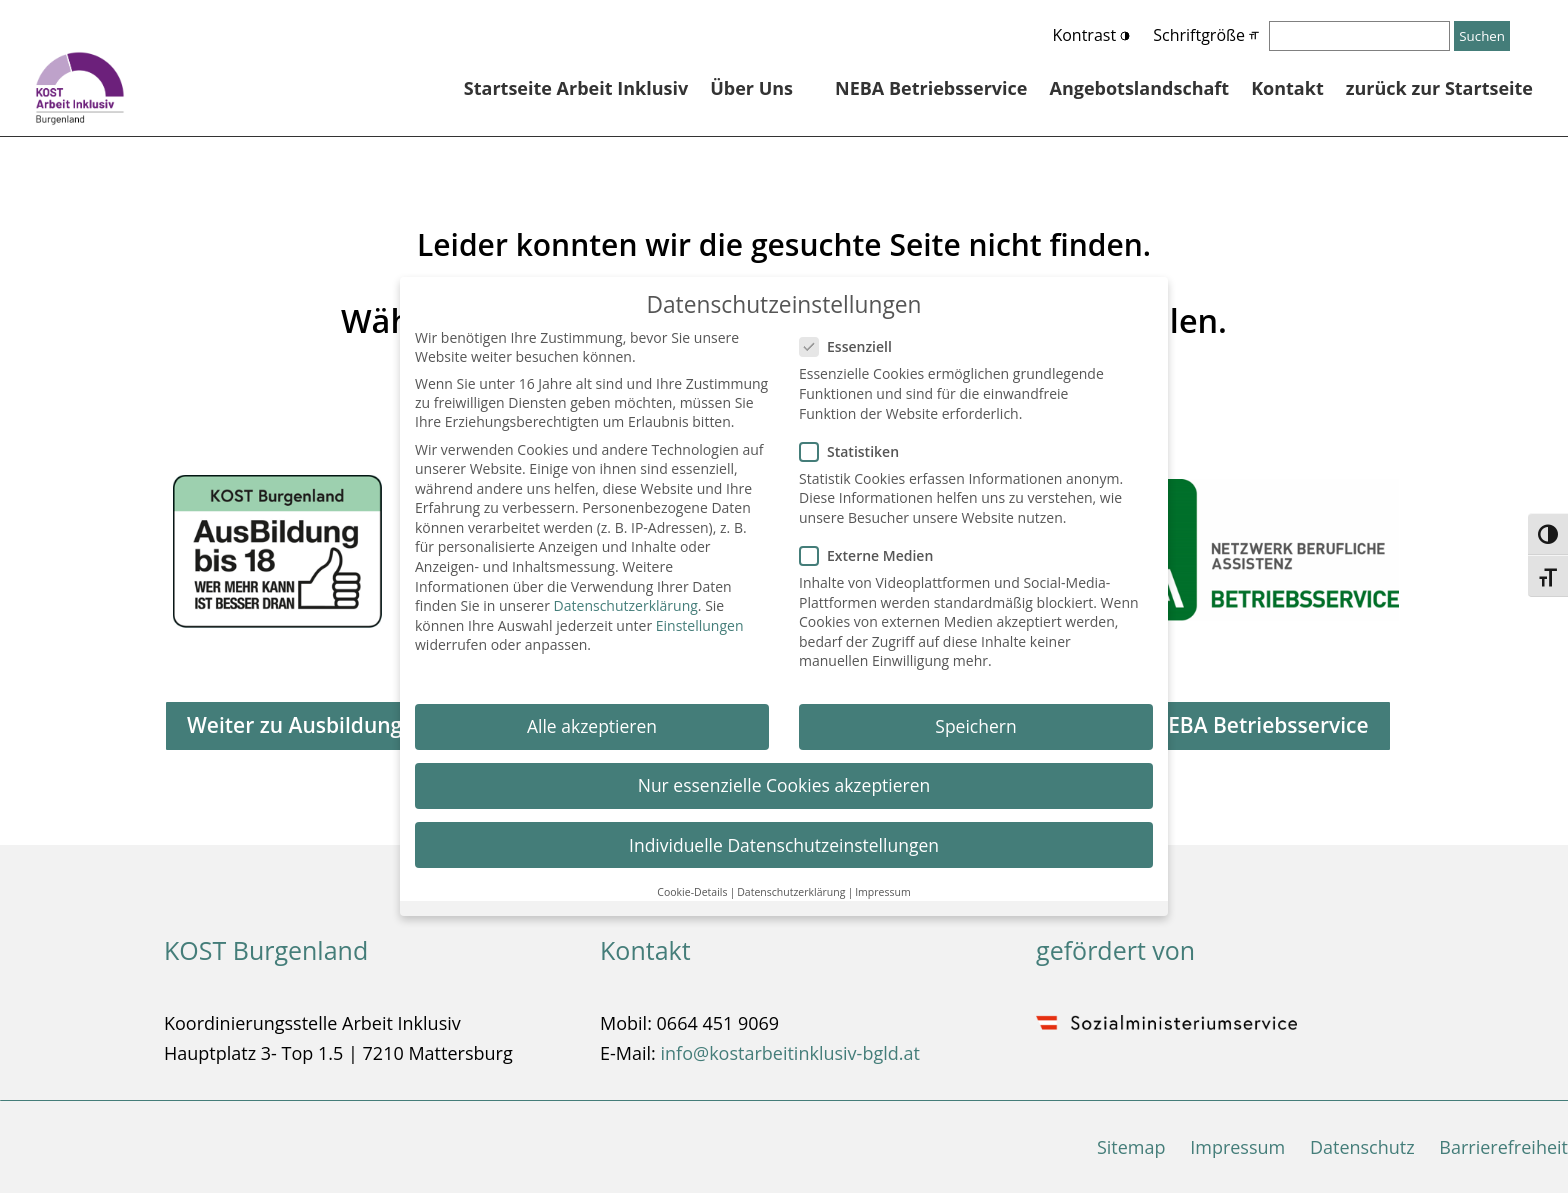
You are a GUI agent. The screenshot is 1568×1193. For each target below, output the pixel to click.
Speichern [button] (975, 718)
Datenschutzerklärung (626, 597)
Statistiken (857, 442)
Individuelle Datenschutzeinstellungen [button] (784, 836)
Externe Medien (874, 547)
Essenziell (854, 338)
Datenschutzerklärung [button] (791, 883)
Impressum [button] (882, 883)
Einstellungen (700, 616)
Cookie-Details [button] (692, 883)
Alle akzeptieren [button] (592, 718)
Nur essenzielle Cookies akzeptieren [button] (784, 777)
